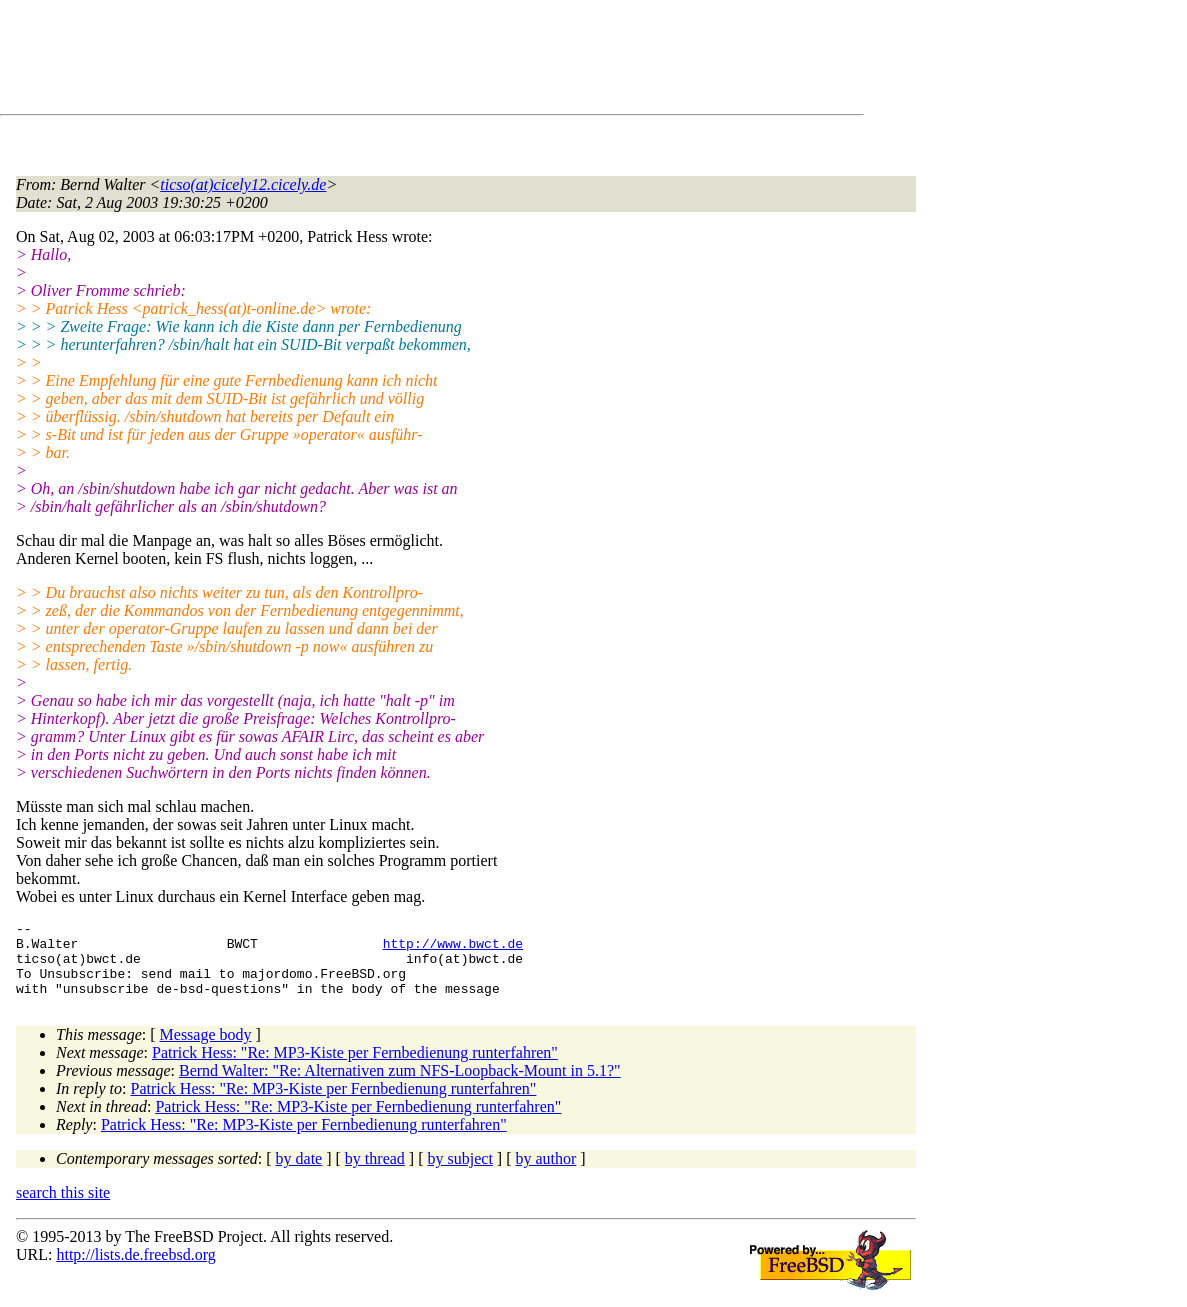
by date (299, 1173)
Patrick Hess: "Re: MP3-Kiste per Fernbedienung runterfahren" (355, 1067)
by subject (460, 1173)
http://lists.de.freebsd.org (135, 1269)
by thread (375, 1173)
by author (545, 1173)
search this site (63, 1207)
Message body (206, 1049)
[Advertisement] (380, 61)
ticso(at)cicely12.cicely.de (243, 184)
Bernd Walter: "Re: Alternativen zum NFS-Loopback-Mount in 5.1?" (400, 1085)
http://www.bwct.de (453, 949)
